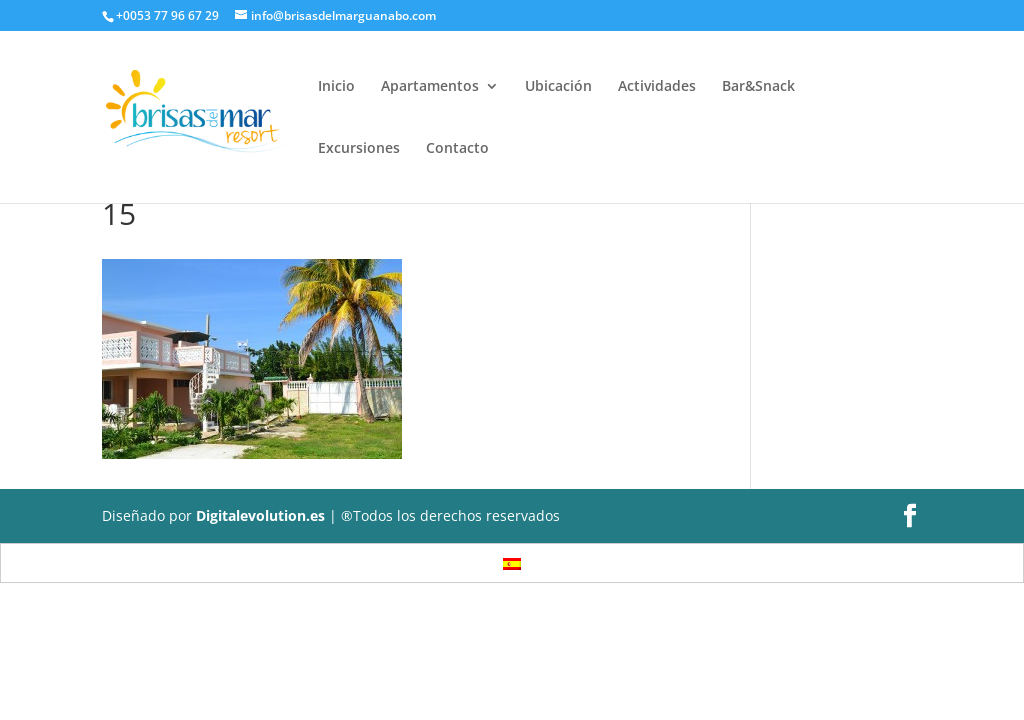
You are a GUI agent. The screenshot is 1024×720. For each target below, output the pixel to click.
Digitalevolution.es (260, 515)
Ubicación (558, 87)
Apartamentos (430, 87)
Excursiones (359, 149)
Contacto (457, 149)
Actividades (657, 87)
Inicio (336, 87)
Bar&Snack (758, 87)
